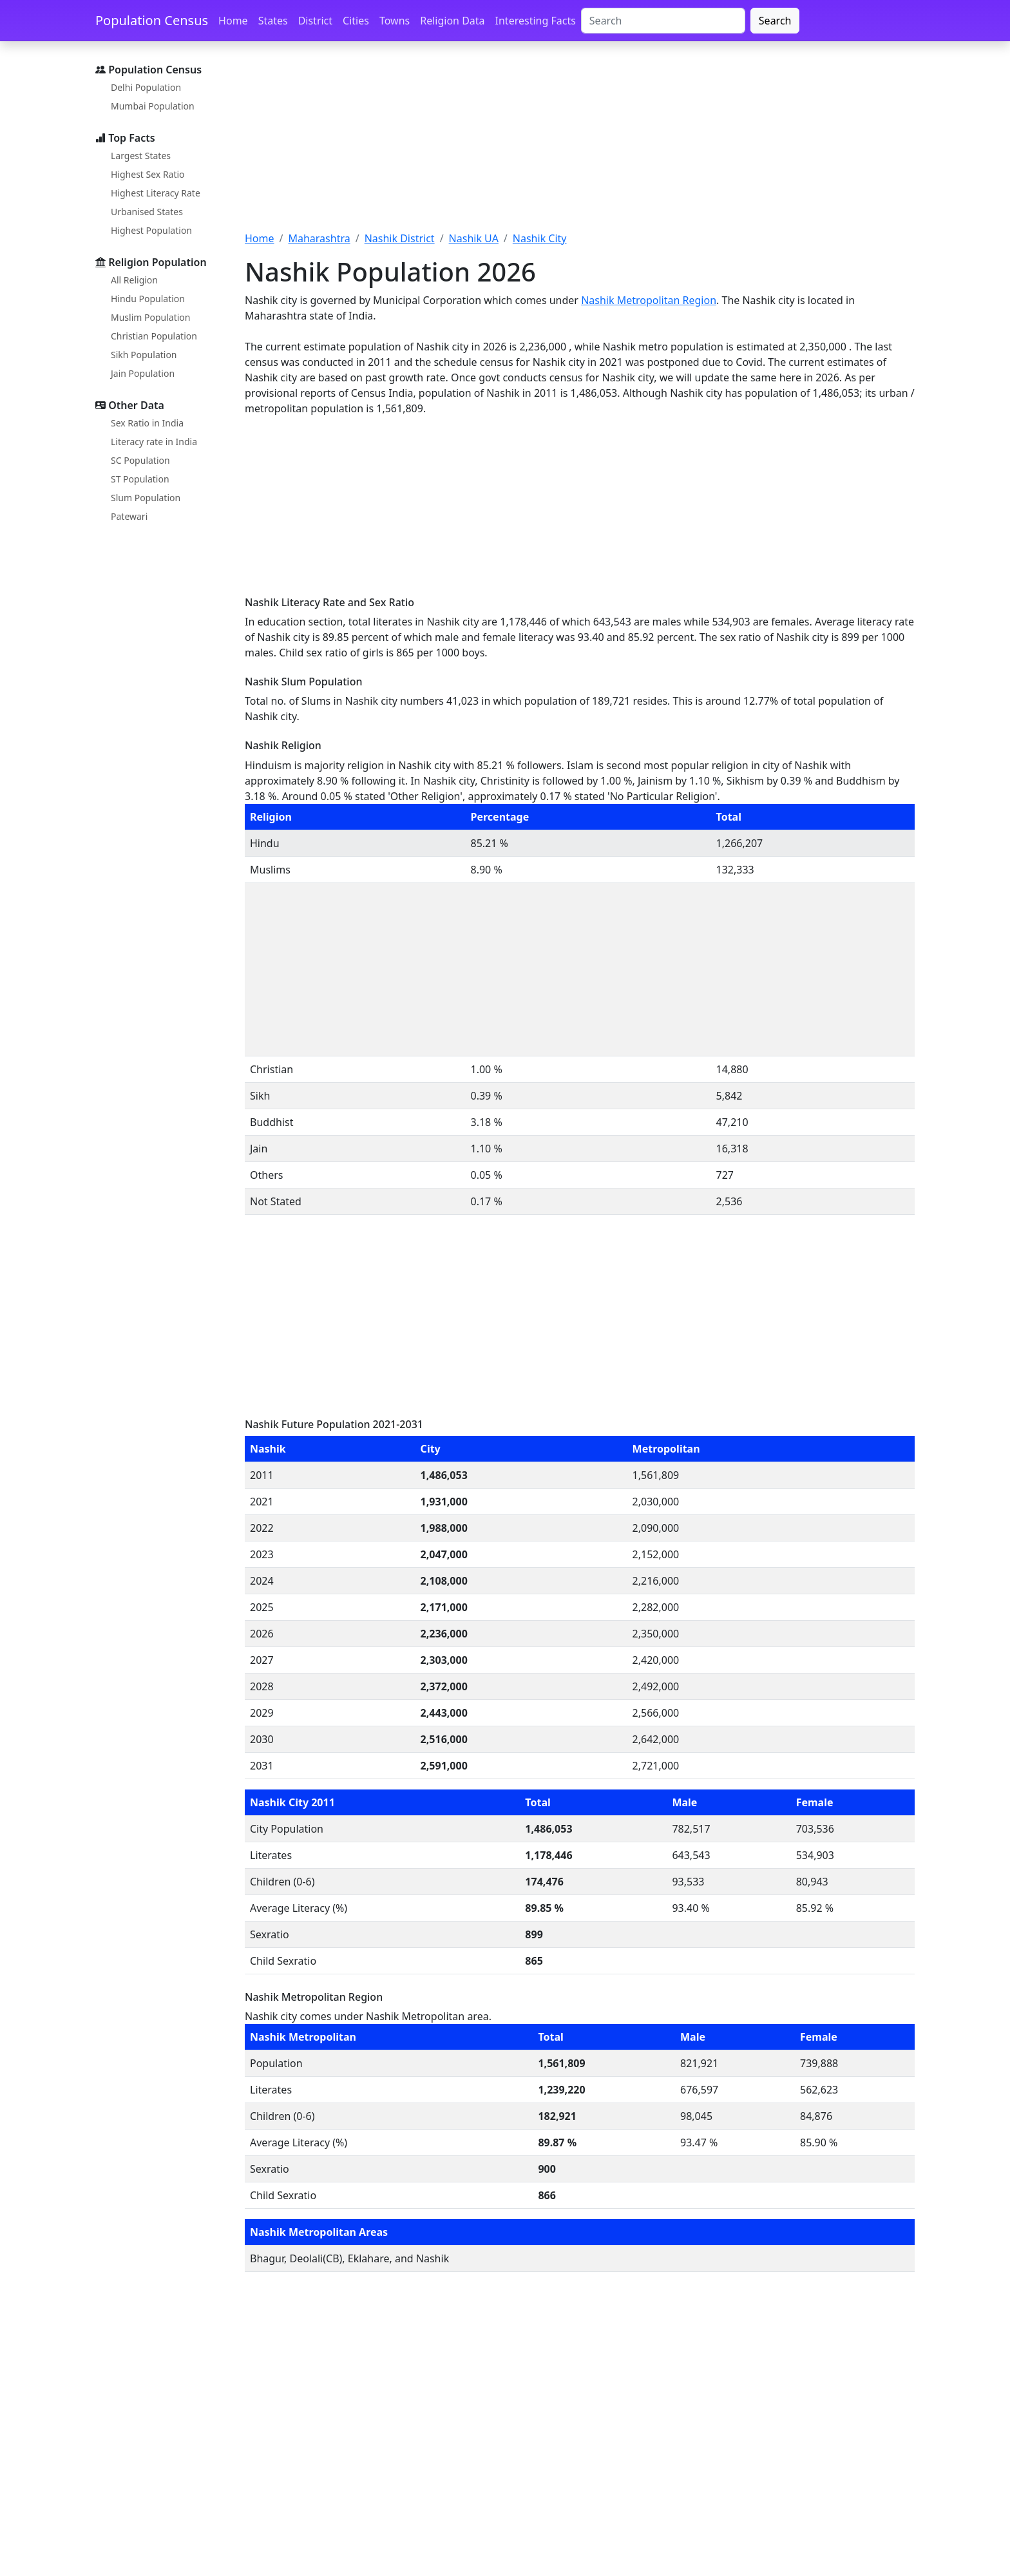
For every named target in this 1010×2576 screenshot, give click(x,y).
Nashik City (540, 238)
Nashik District (400, 238)
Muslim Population (150, 317)
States (273, 21)
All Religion (134, 280)
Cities (356, 21)
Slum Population (145, 497)
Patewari (129, 516)
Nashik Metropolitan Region (648, 300)
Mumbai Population (153, 106)
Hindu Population (148, 298)
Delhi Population (146, 87)
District (315, 21)
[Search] (663, 20)
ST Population (140, 479)
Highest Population (151, 230)
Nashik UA (474, 238)
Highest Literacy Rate (155, 193)
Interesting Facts (535, 21)
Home (233, 21)
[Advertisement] (580, 143)
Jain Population (143, 373)
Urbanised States (147, 211)
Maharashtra (319, 238)
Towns (394, 21)
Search (775, 21)
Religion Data (452, 21)
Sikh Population (144, 354)
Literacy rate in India (154, 441)
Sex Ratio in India (147, 423)
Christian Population (154, 336)
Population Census (151, 20)
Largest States (141, 155)
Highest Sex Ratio (148, 174)
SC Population (140, 460)
